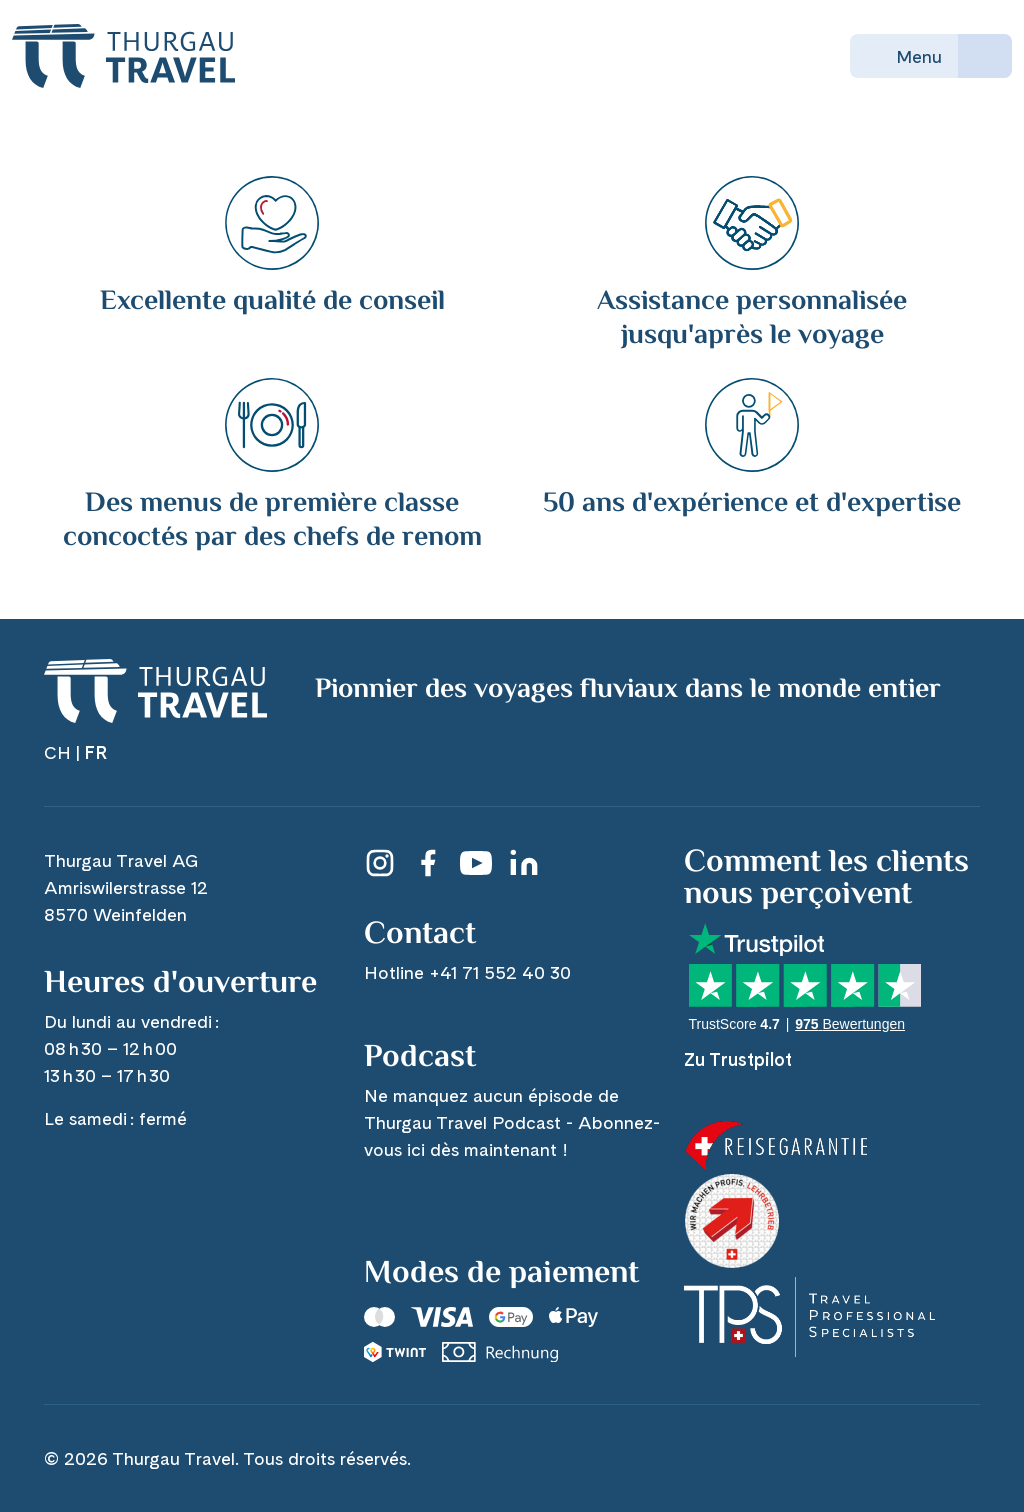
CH (57, 752)
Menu (904, 56)
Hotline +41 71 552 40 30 (467, 972)
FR (95, 752)
